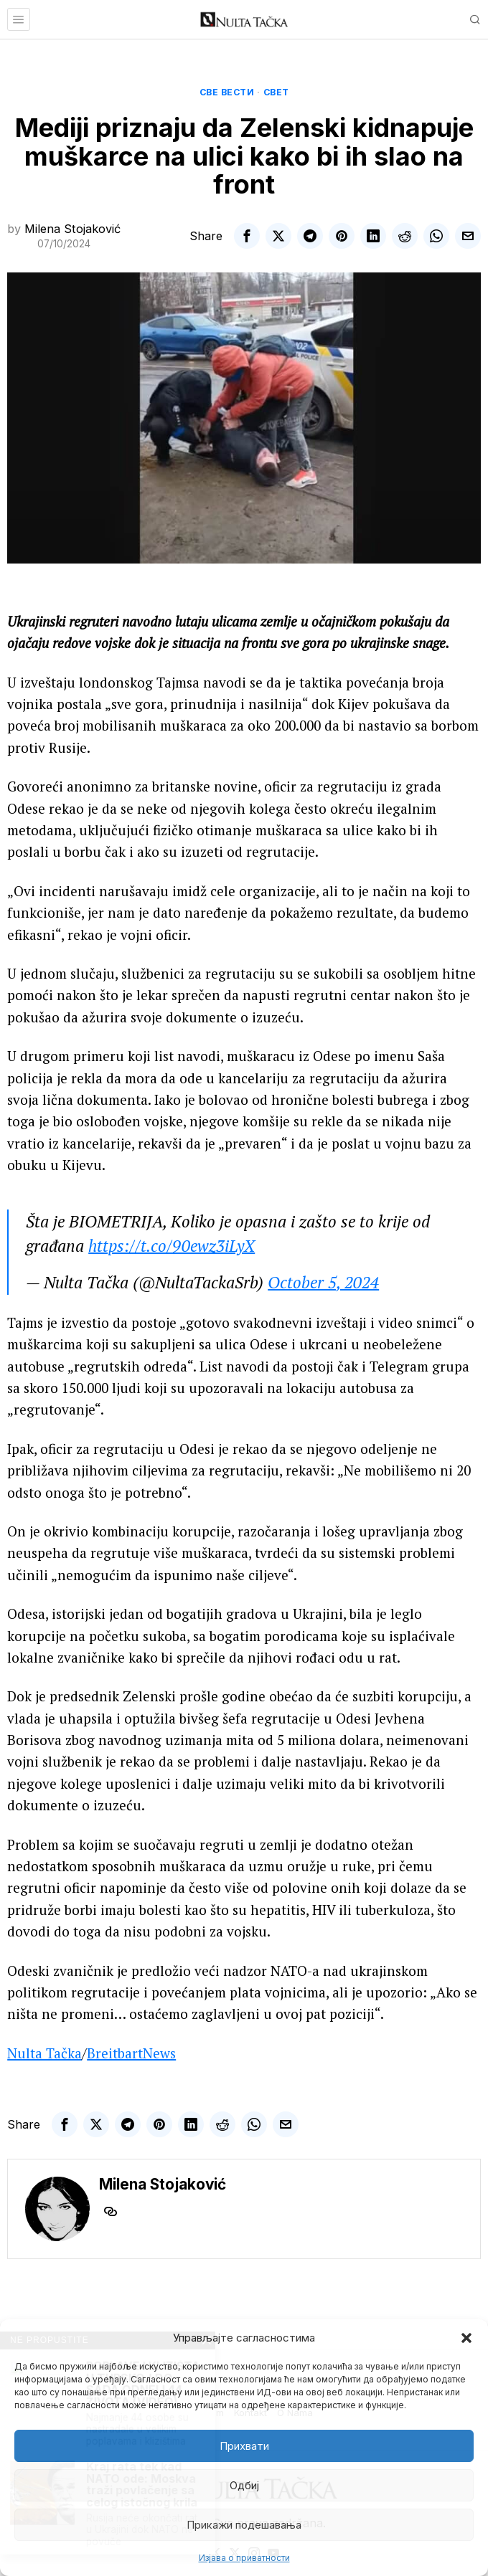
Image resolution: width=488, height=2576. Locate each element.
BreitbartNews (131, 2053)
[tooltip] (247, 236)
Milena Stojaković (72, 229)
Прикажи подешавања (244, 2525)
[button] (466, 2338)
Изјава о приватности (244, 2557)
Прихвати (244, 2446)
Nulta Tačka (44, 2053)
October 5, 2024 (323, 1282)
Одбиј (244, 2485)
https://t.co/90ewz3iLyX (171, 1246)
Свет (276, 92)
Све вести (227, 92)
